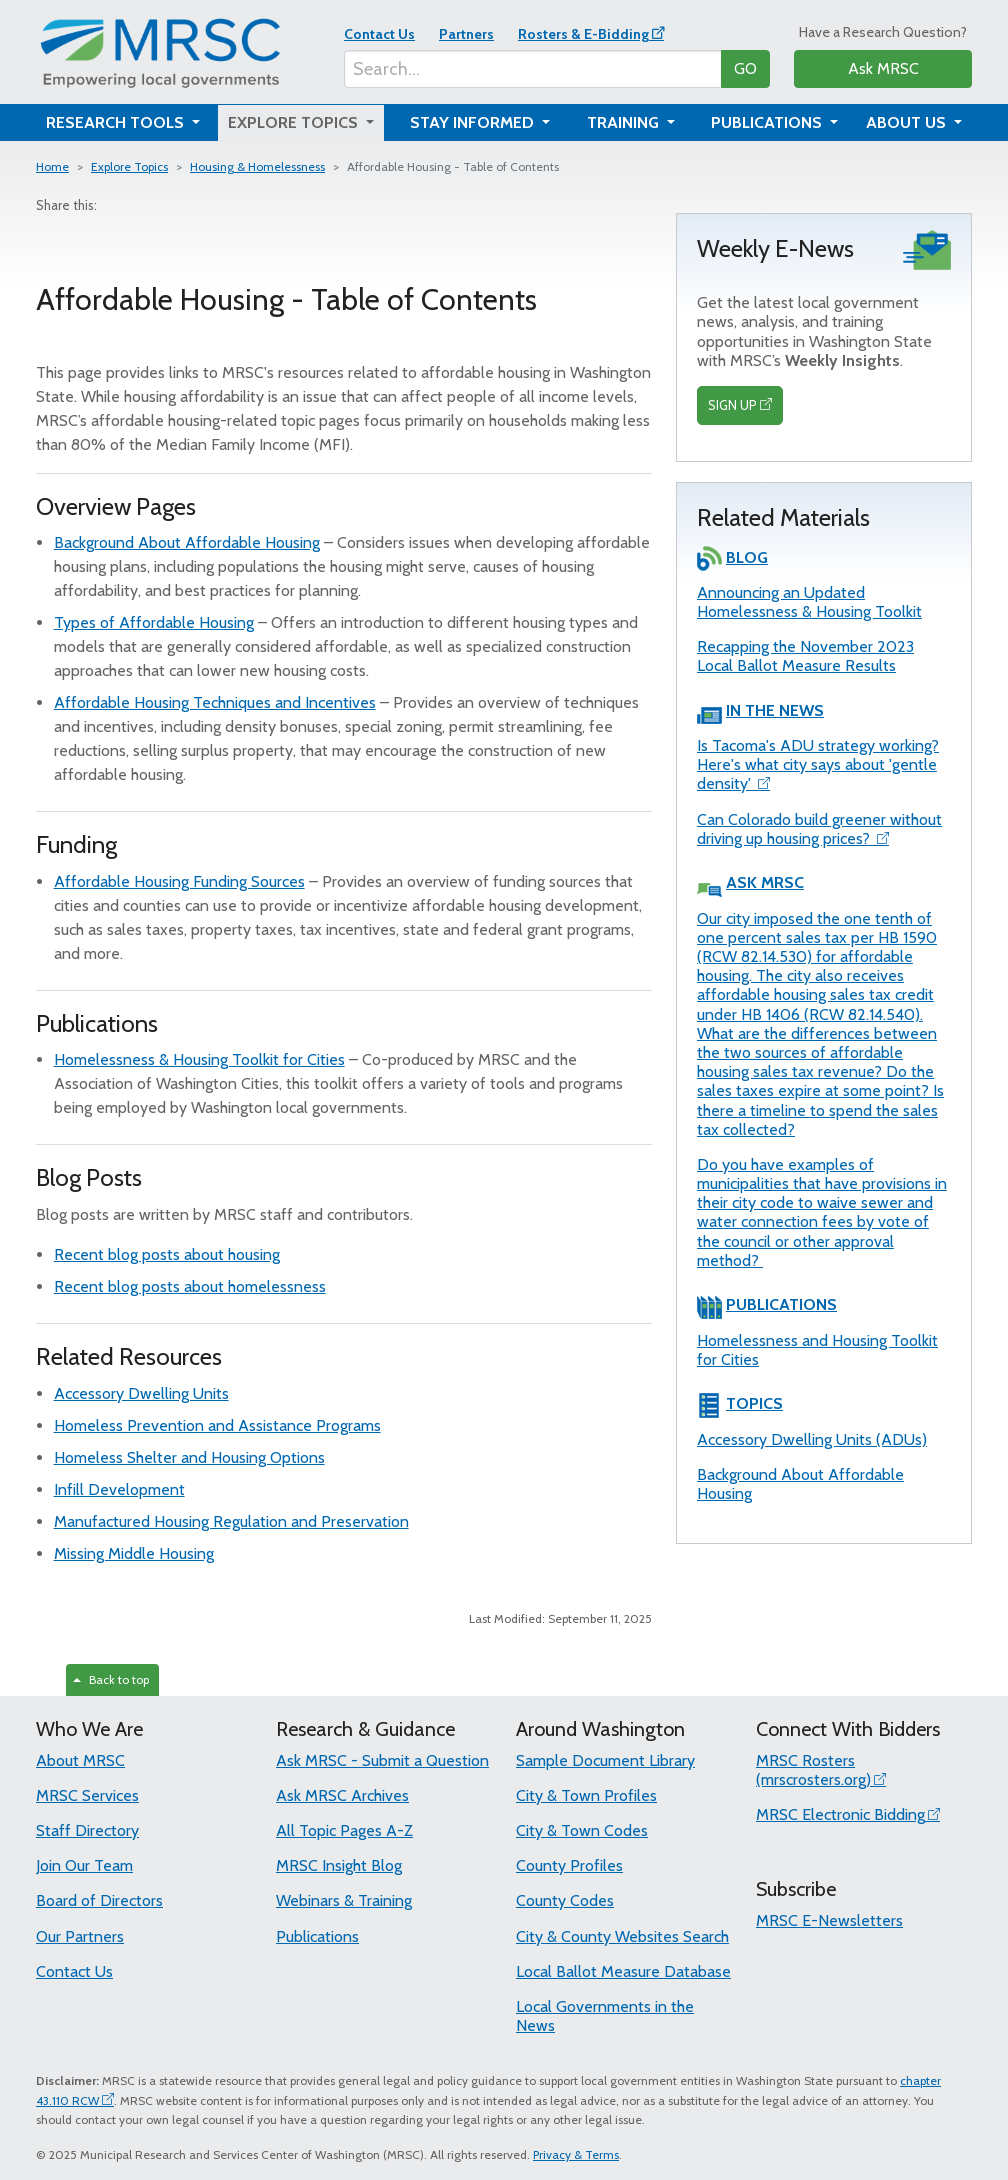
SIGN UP (732, 405)
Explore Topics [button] (295, 122)
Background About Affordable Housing (187, 542)
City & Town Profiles (586, 1795)
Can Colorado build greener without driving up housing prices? (819, 829)
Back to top (111, 1679)
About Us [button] (908, 122)
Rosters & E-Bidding (583, 34)
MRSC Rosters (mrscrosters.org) (813, 1770)
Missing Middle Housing (134, 1553)
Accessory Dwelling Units (141, 1393)
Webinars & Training (344, 1900)
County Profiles (569, 1865)
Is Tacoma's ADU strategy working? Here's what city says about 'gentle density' (818, 764)
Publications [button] (768, 122)
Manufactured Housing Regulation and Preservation (231, 1521)
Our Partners (80, 1936)
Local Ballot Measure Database (623, 1971)
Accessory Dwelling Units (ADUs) (812, 1439)
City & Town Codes (582, 1830)
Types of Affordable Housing (154, 622)
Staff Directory (87, 1830)
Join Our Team (84, 1865)
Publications (317, 1936)
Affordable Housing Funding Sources (179, 881)
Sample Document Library (605, 1760)
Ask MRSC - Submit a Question (382, 1760)
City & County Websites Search (622, 1936)
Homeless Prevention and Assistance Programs (217, 1425)
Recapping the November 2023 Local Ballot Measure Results (805, 656)
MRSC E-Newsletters (829, 1920)
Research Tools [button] (117, 122)
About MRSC (80, 1760)
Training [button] (625, 122)
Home (52, 166)
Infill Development (119, 1489)
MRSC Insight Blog (339, 1865)
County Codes (565, 1900)
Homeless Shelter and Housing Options (189, 1457)
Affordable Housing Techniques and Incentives (215, 702)
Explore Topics (129, 166)
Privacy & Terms (576, 2154)
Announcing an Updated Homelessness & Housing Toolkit (809, 602)
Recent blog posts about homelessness (190, 1286)
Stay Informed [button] (474, 122)
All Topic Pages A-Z (344, 1830)
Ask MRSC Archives (342, 1795)
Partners (466, 34)
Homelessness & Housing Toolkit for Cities (199, 1059)
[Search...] (533, 69)
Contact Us (379, 34)
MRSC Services (87, 1795)
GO (745, 68)
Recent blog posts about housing (167, 1254)
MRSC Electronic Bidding (840, 1814)
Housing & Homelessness (257, 166)
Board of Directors (99, 1900)
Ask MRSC (883, 68)
